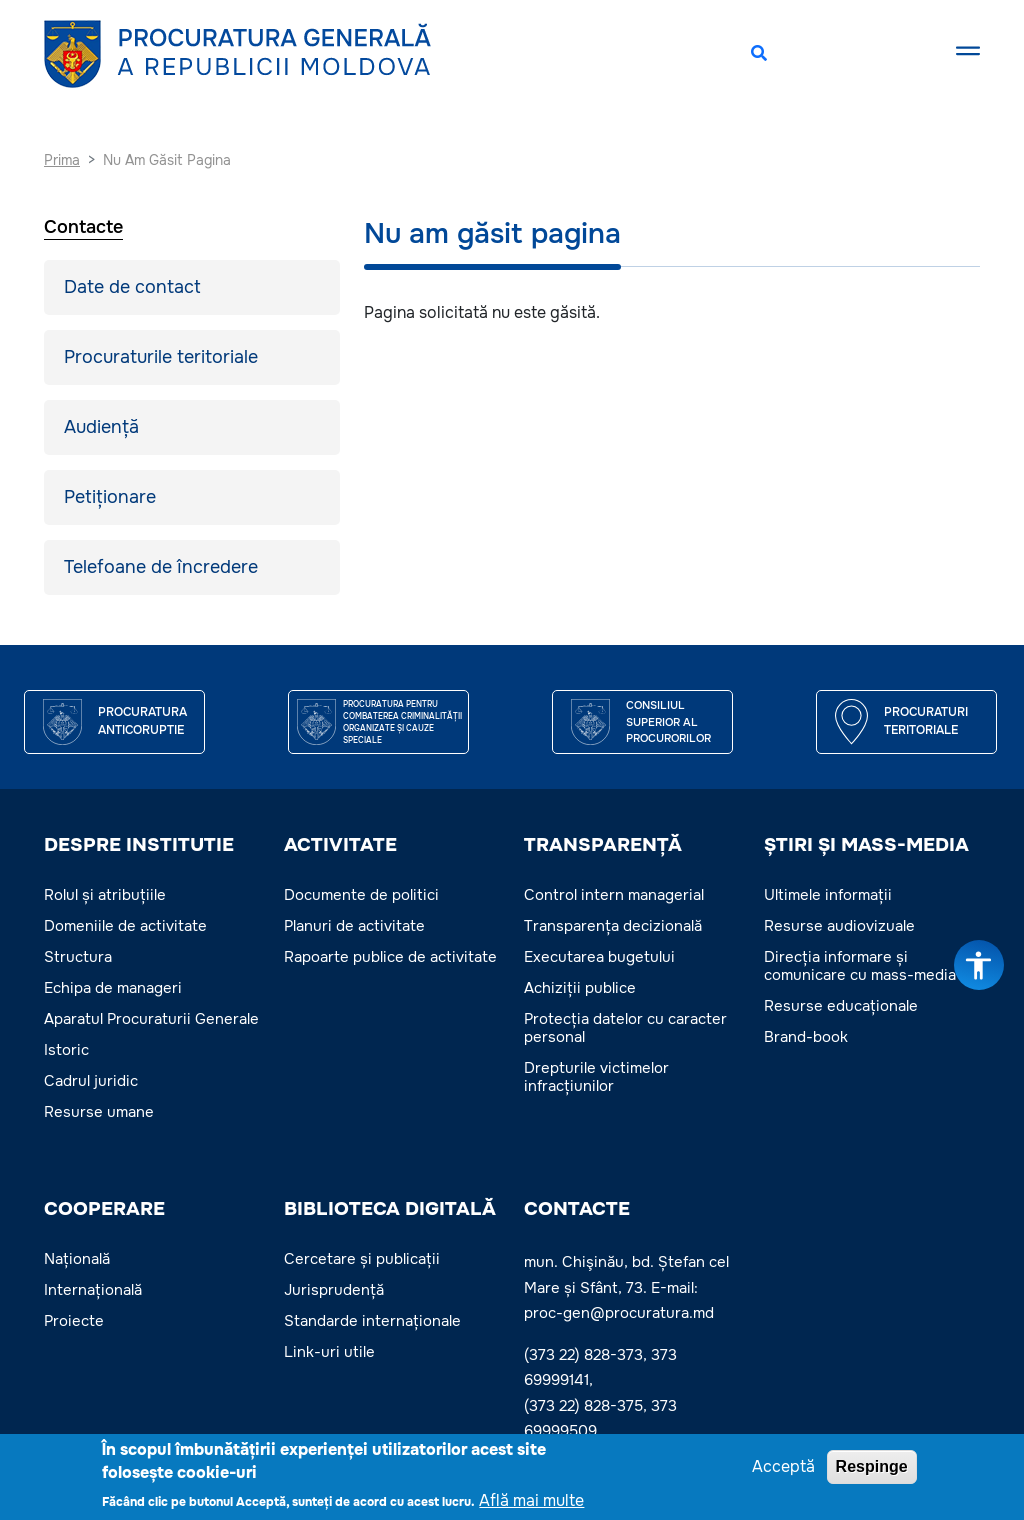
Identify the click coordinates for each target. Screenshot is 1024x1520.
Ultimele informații (828, 895)
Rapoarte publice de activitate (390, 957)
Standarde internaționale (372, 1321)
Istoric (66, 1050)
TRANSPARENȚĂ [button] (603, 845)
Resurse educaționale (841, 1006)
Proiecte (74, 1321)
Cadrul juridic (91, 1081)
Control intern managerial (614, 895)
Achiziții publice (580, 988)
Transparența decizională (613, 926)
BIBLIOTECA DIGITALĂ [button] (390, 1209)
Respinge (872, 1468)
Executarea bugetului (599, 957)
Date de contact (132, 287)
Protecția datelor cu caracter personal (625, 1028)
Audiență (101, 427)
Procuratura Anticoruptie (142, 721)
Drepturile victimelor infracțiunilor (596, 1077)
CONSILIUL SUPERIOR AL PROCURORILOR (668, 721)
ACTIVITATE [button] (340, 845)
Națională (77, 1259)
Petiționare (110, 497)
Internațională (93, 1290)
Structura (78, 957)
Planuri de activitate (354, 926)
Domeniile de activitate (125, 926)
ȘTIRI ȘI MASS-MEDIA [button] (866, 845)
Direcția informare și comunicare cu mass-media (860, 966)
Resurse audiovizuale (839, 926)
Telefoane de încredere (161, 567)
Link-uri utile (329, 1352)
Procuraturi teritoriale (926, 721)
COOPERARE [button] (104, 1209)
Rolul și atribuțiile (105, 895)
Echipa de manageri (113, 988)
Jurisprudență (334, 1290)
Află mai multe (531, 1502)
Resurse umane (99, 1112)
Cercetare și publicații (362, 1259)
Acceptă (783, 1468)
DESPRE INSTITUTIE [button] (139, 845)
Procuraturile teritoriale (161, 357)
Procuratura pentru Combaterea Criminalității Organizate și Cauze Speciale (402, 722)
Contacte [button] (577, 1209)
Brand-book (806, 1037)
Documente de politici (361, 895)
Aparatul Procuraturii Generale (151, 1019)
